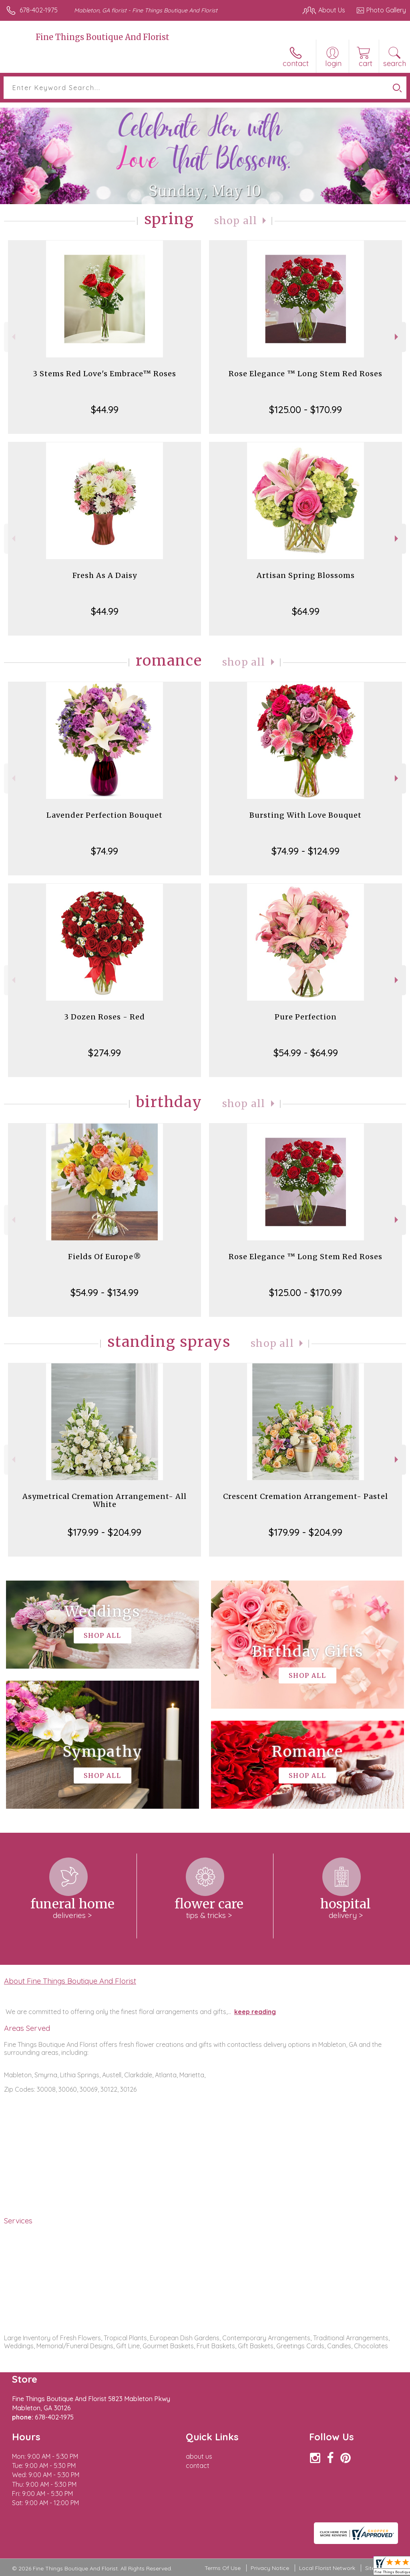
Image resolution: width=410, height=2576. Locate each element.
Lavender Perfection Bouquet (104, 815)
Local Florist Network (327, 2568)
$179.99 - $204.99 (104, 1532)
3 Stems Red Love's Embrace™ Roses (104, 373)
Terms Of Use (223, 2568)
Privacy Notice (270, 2568)
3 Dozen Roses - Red (104, 1016)
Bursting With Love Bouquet (305, 815)
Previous (12, 337)
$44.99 (105, 409)
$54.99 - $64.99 (305, 1053)
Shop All (235, 221)
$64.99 (306, 611)
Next (397, 337)
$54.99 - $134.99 (104, 1292)
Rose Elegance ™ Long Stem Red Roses (305, 373)
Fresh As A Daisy (104, 575)
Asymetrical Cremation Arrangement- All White (104, 1500)
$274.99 (104, 1053)
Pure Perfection (306, 1016)
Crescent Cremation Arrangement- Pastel (305, 1496)
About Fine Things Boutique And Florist (70, 1981)
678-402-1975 (39, 10)
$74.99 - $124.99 (305, 851)
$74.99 (104, 851)
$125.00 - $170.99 (305, 409)
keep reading (255, 2012)
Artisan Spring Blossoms (306, 575)
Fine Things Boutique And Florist (102, 37)
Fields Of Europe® (104, 1256)
